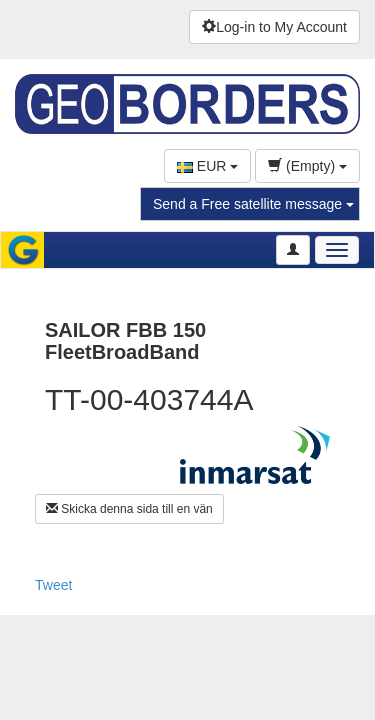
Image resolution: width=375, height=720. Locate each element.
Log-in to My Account (274, 27)
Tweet (53, 585)
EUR (207, 166)
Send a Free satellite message (253, 204)
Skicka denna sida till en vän (129, 509)
